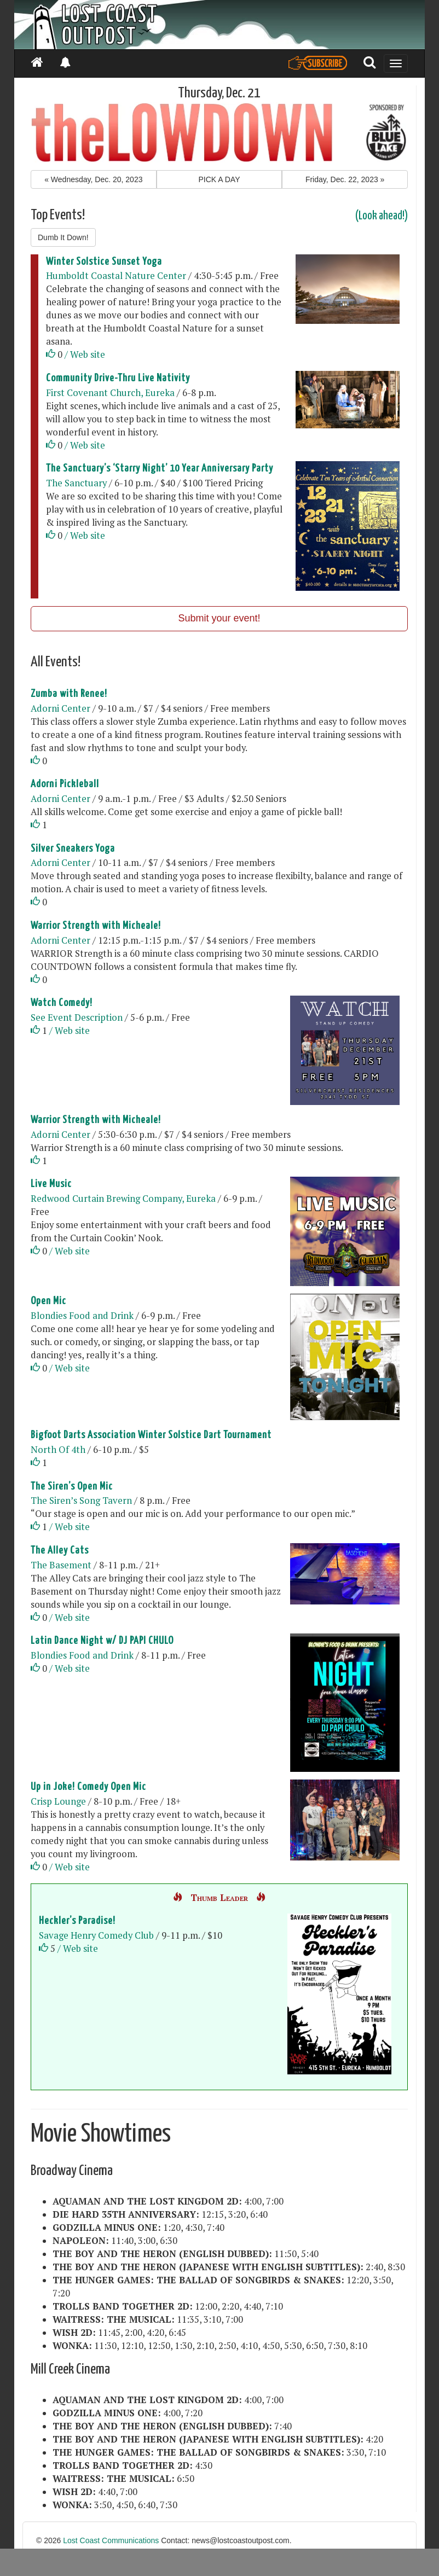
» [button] (345, 179)
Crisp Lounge (59, 1801)
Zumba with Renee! (69, 694)
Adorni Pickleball (65, 784)
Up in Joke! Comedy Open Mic (88, 1787)
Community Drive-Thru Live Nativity (118, 378)
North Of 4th (58, 1450)
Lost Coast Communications (111, 2540)
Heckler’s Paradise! (77, 1921)
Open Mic (48, 1301)
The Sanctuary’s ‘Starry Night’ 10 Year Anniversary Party (159, 468)
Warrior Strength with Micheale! (96, 926)
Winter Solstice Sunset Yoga (104, 262)
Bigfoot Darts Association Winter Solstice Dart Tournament (151, 1435)
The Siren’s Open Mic (72, 1486)
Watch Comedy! (62, 1003)
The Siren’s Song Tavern (81, 1501)
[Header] (219, 24)
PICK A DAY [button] (219, 179)
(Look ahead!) (381, 216)
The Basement (61, 1565)
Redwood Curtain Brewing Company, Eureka (123, 1199)
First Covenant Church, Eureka (110, 393)
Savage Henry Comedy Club (96, 1935)
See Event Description (77, 1017)
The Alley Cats (60, 1550)
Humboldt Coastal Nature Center (116, 276)
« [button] (93, 179)
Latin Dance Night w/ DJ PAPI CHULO (102, 1641)
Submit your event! (219, 618)
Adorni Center (60, 708)
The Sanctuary (76, 483)
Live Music (51, 1184)
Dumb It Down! (63, 237)
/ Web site (85, 354)
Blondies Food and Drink (82, 1316)
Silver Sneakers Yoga (73, 849)
